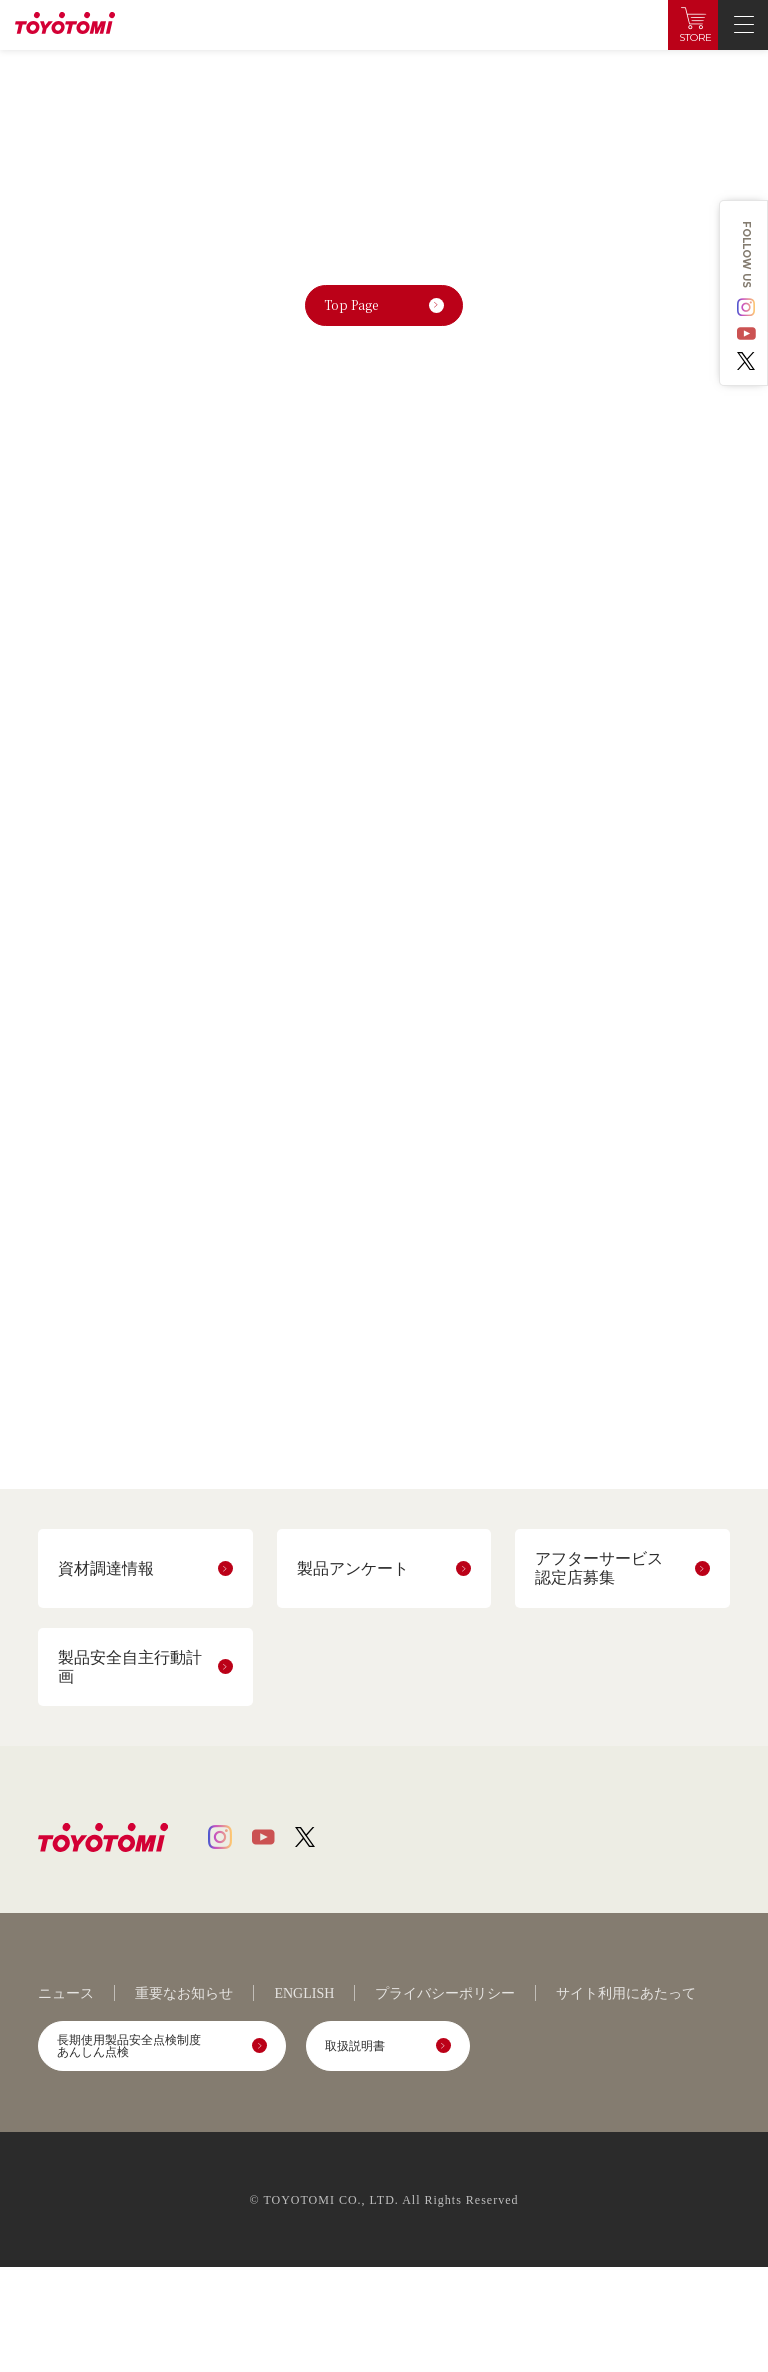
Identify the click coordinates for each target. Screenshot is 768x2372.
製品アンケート (353, 1568)
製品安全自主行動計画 (130, 1667)
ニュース (66, 1994)
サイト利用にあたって (626, 1994)
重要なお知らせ (184, 1994)
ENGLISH (304, 1994)
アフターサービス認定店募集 (599, 1568)
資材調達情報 (106, 1568)
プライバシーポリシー (445, 1994)
